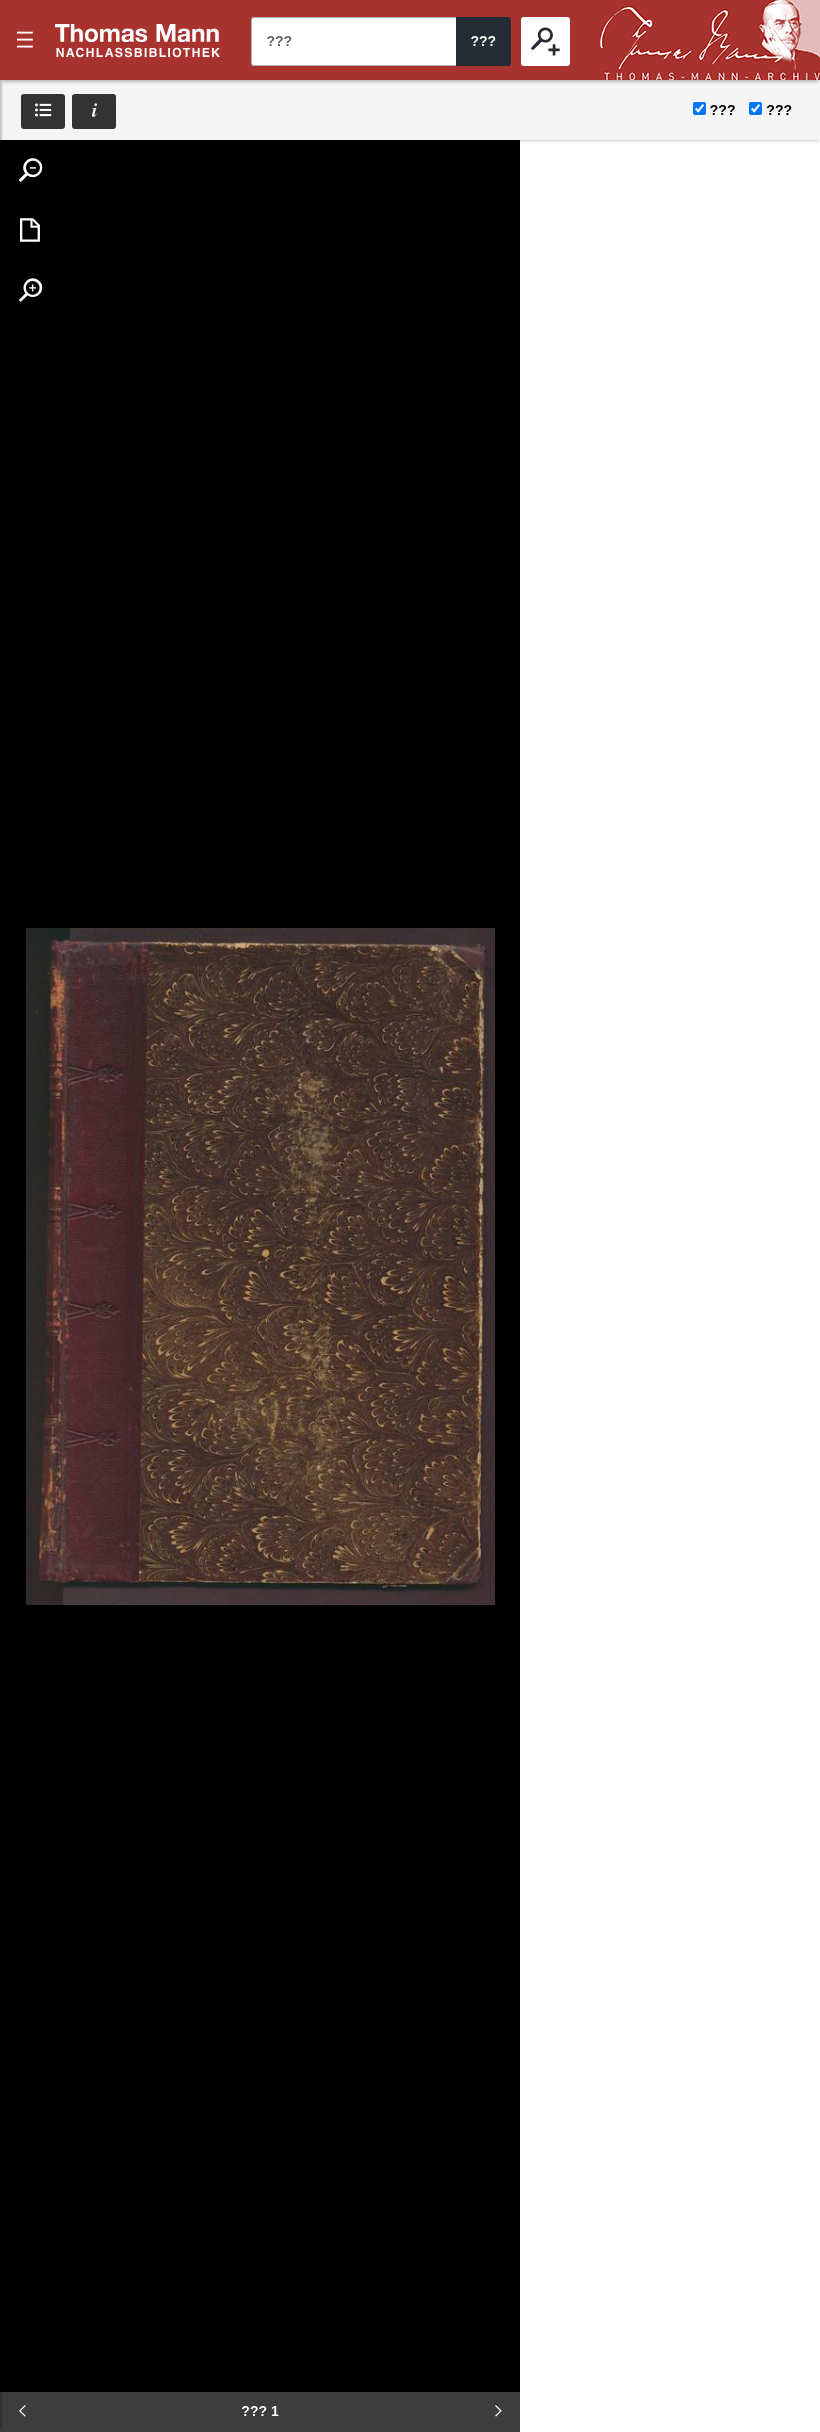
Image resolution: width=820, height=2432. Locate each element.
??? (138, 40)
